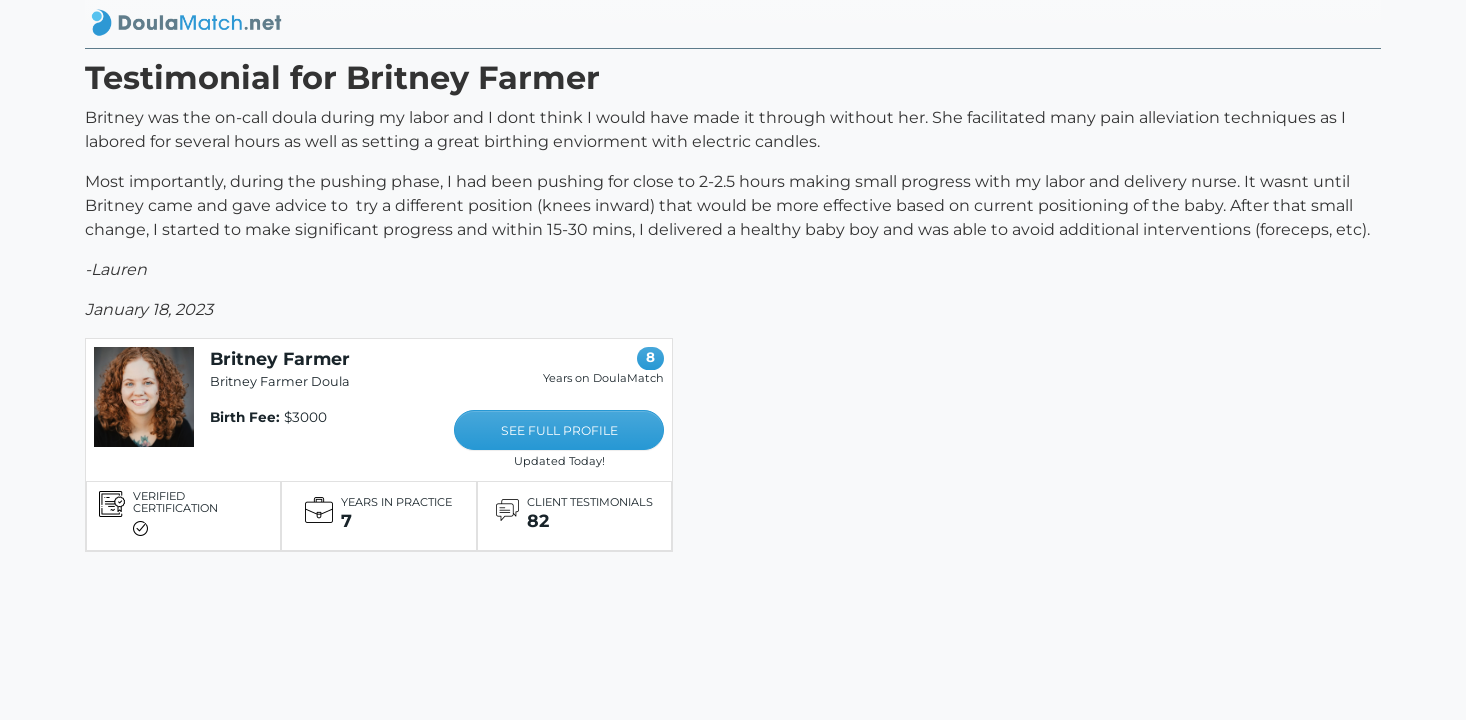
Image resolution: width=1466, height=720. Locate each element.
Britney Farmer (280, 358)
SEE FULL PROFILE (559, 430)
